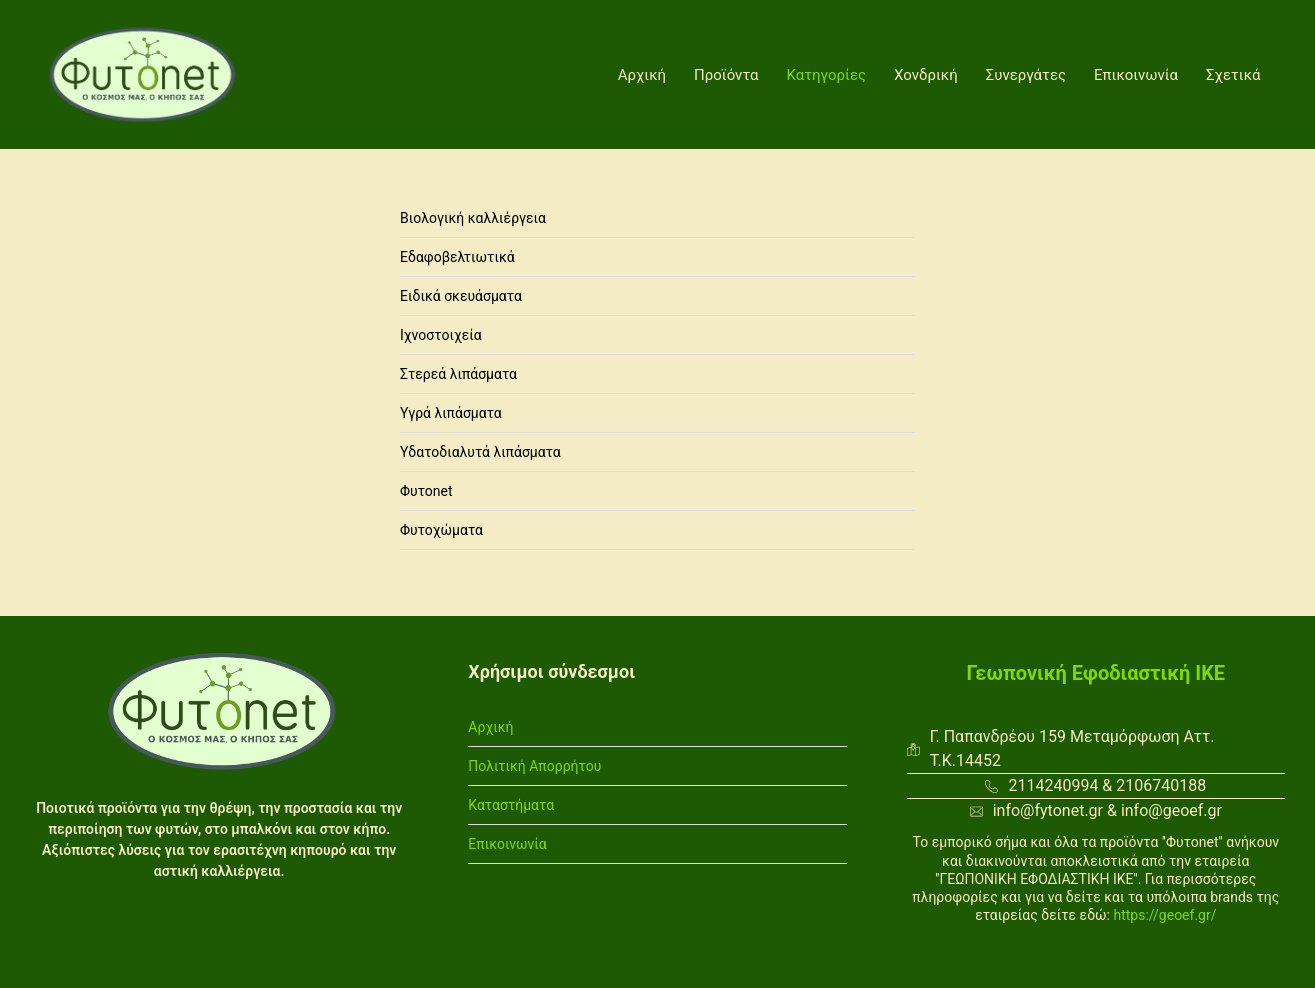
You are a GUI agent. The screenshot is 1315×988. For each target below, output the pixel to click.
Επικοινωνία (1136, 75)
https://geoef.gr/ (1164, 915)
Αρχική (642, 75)
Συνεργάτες (1026, 75)
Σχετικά (1233, 75)
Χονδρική (926, 75)
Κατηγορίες (827, 75)
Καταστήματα (511, 805)
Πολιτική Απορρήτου (534, 766)
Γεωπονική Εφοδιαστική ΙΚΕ (1096, 673)
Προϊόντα (726, 75)
